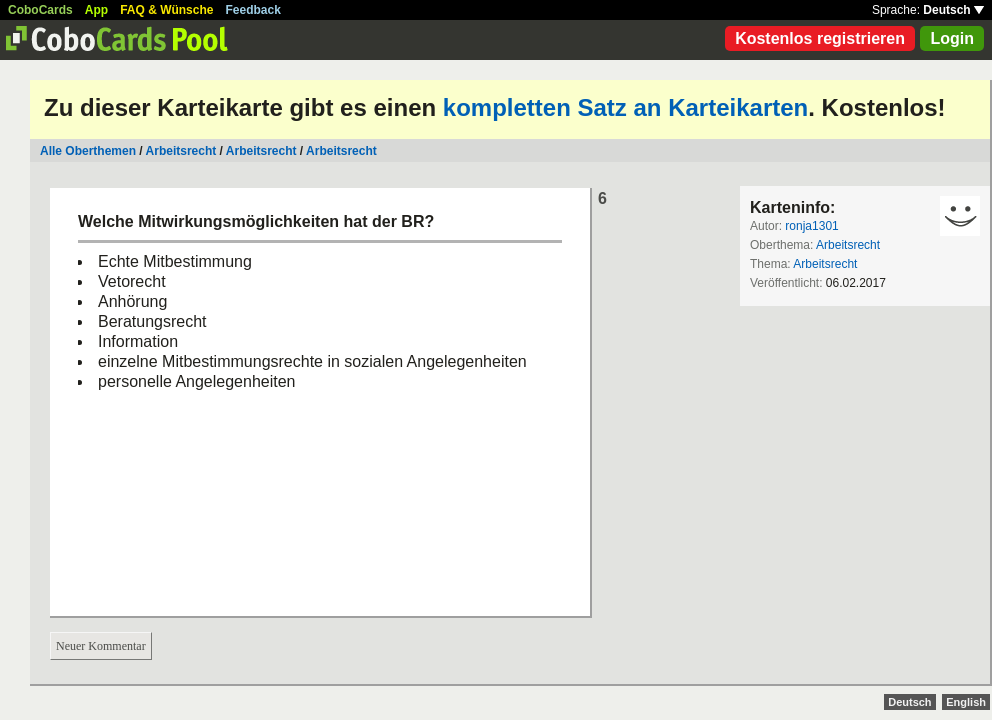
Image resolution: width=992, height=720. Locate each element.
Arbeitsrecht (181, 151)
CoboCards (40, 10)
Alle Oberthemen (88, 151)
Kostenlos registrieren (820, 38)
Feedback (253, 10)
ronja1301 (811, 226)
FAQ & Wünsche (166, 10)
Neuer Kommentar (101, 646)
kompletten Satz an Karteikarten (625, 107)
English (966, 702)
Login (952, 38)
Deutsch (953, 10)
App (96, 10)
